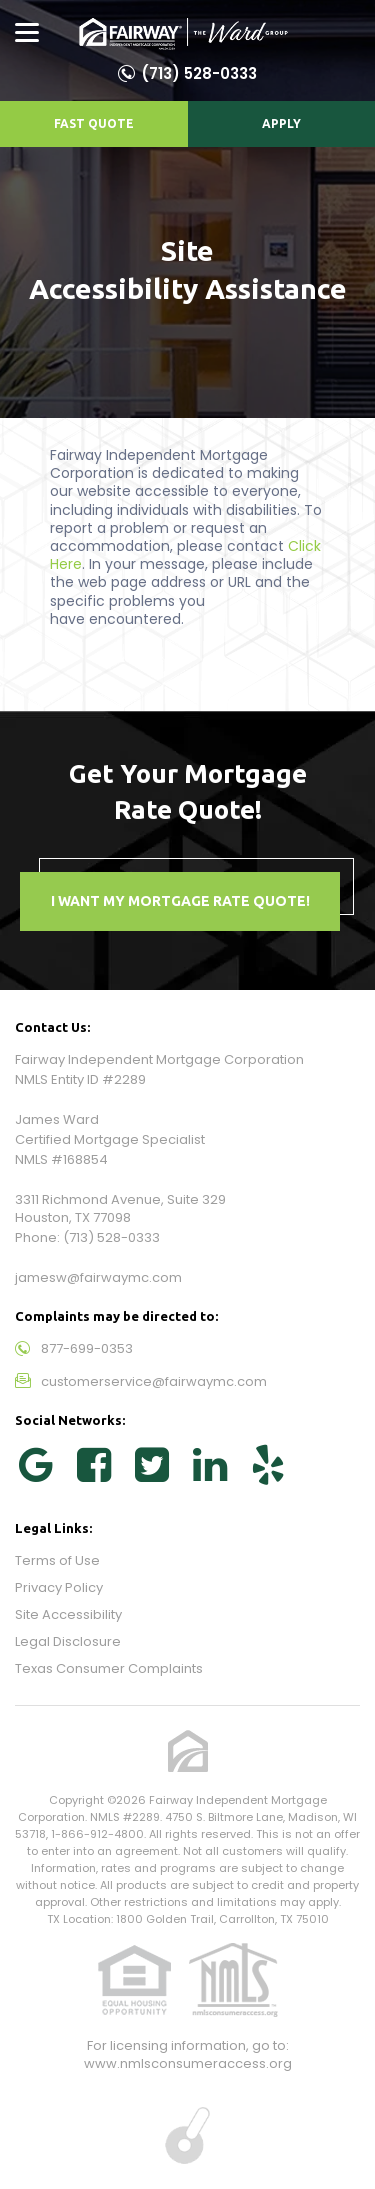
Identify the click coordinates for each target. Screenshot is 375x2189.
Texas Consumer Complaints (109, 1668)
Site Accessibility (68, 1614)
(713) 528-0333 (199, 73)
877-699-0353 (87, 1348)
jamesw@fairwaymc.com (98, 1277)
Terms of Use (57, 1560)
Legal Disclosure (68, 1641)
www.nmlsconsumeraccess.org (188, 2063)
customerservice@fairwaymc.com (154, 1381)
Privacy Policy (59, 1587)
